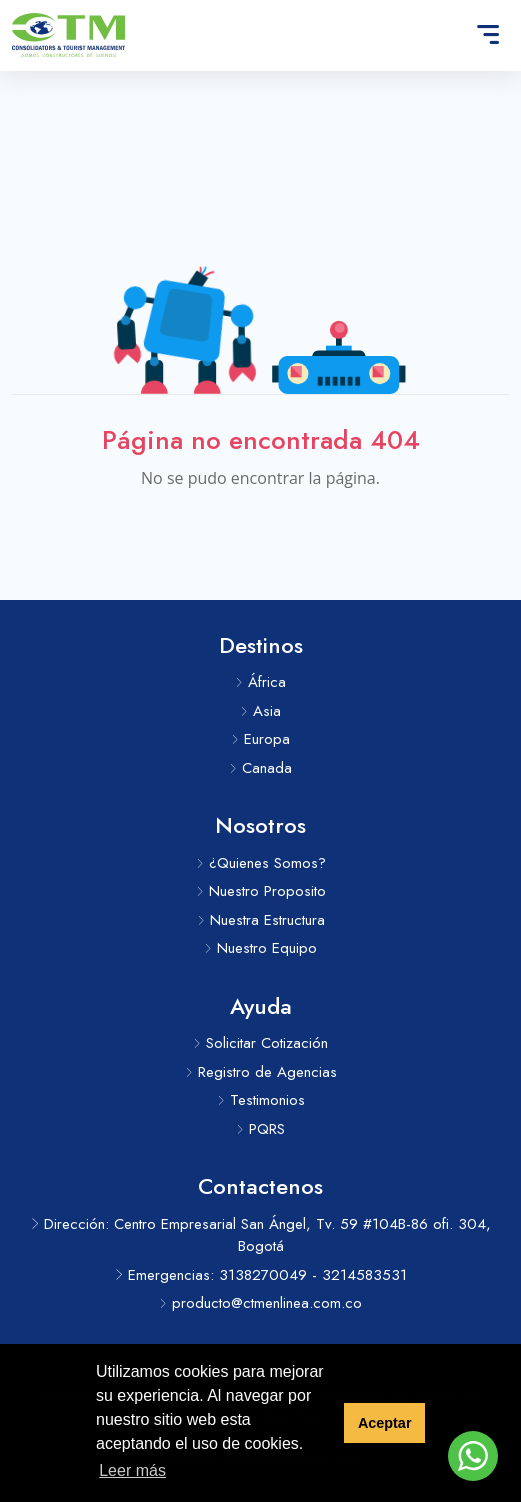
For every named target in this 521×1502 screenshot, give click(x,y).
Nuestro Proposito (261, 891)
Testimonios (261, 1100)
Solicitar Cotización (260, 1043)
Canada (260, 768)
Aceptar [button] (385, 1423)
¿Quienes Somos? (261, 863)
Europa (260, 739)
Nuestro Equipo (260, 948)
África (260, 682)
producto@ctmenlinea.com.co (260, 1303)
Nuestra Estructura (261, 920)
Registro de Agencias (261, 1072)
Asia (260, 711)
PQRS (260, 1129)
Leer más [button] (132, 1470)
